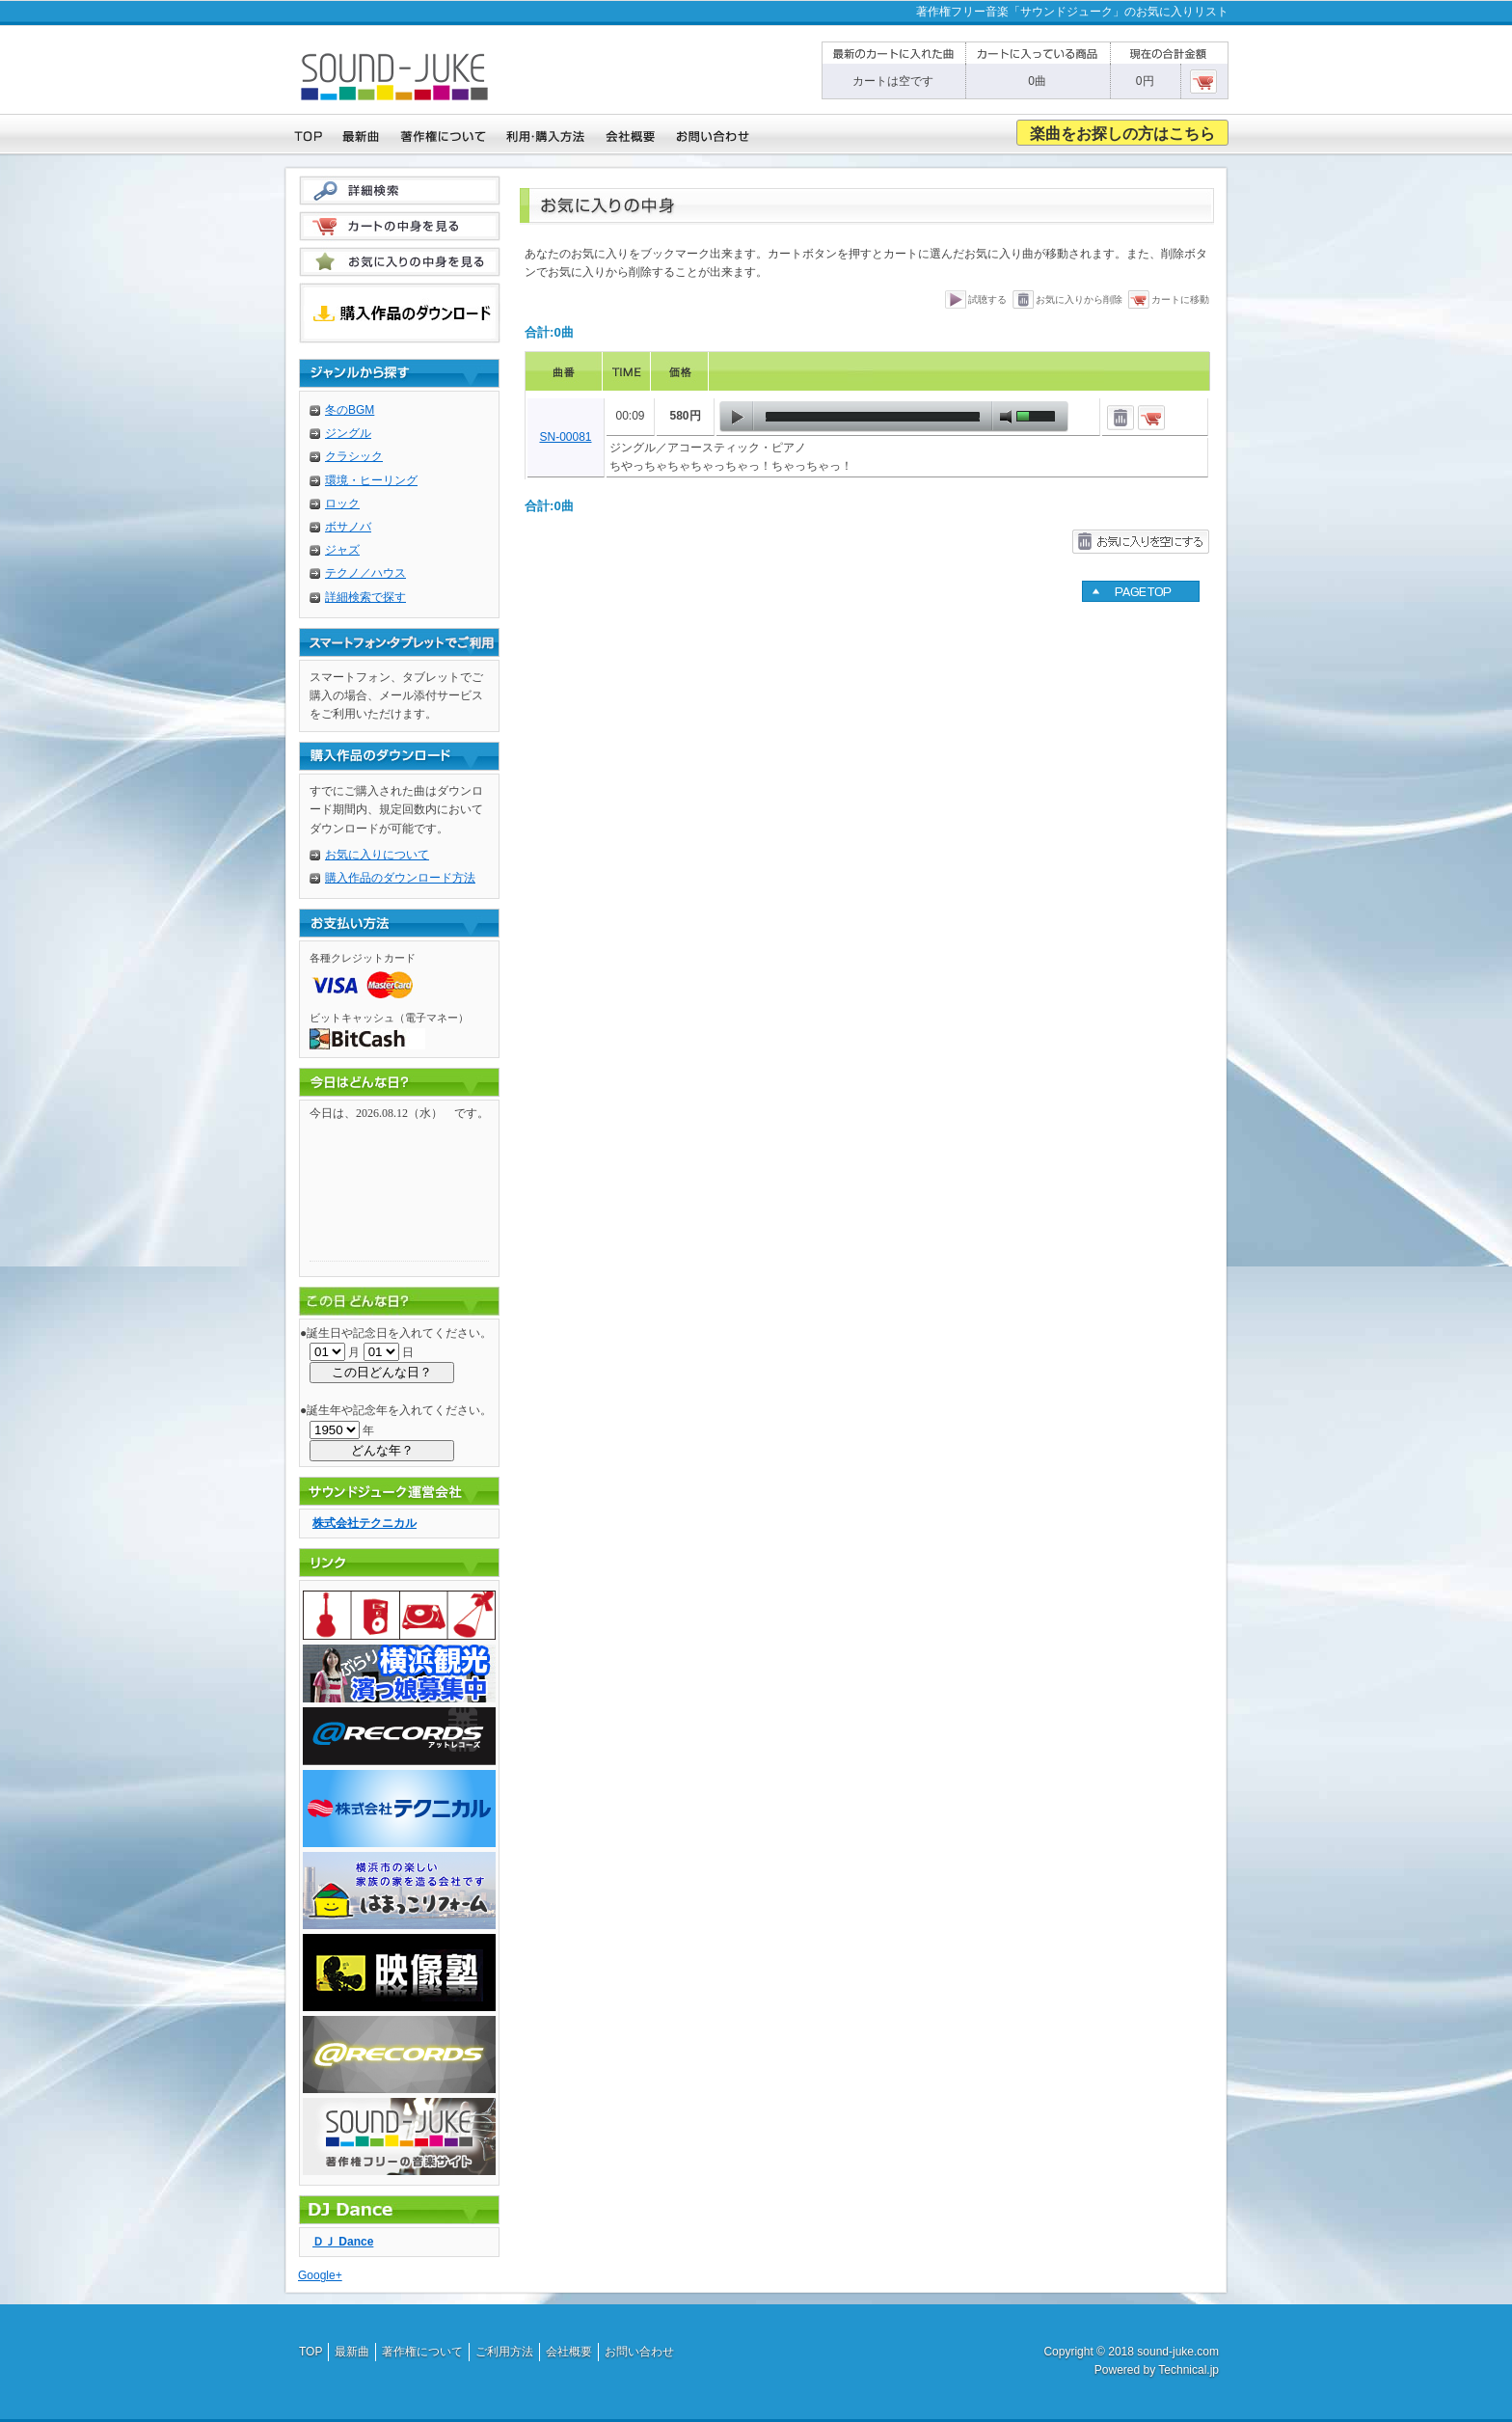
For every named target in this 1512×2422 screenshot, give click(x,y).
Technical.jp (1188, 2370)
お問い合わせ (639, 2351)
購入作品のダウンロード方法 (400, 877)
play (736, 416)
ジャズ (342, 550)
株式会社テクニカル (364, 1523)
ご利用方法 (504, 2351)
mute (1005, 416)
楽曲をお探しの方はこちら (1122, 133)
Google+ (320, 2275)
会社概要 (569, 2351)
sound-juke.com (1178, 2351)
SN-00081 (565, 437)
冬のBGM (349, 410)
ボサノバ (348, 526)
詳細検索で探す (365, 597)
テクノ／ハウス (365, 573)
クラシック (354, 456)
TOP (310, 2351)
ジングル (348, 433)
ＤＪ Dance (342, 2241)
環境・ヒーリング (371, 480)
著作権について (422, 2351)
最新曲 (352, 2351)
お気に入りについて (377, 854)
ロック (342, 503)
